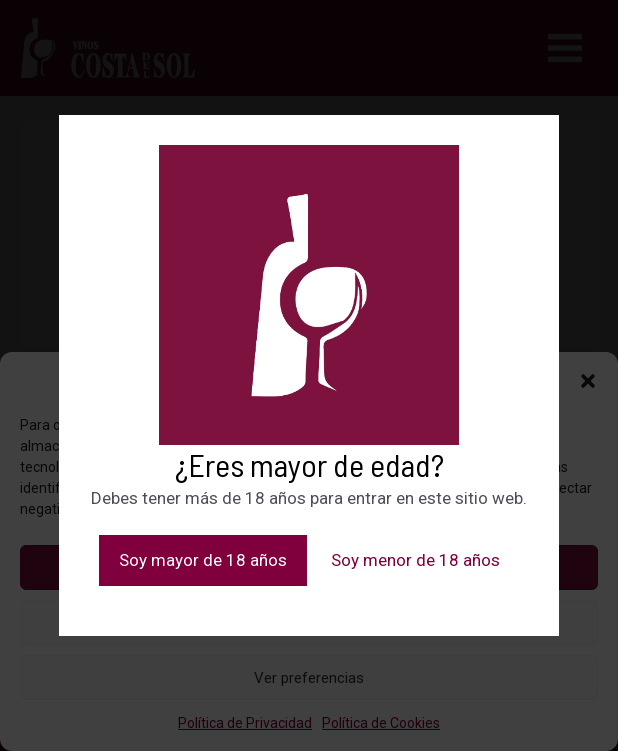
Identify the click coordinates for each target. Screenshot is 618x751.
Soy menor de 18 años (415, 560)
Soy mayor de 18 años (203, 560)
